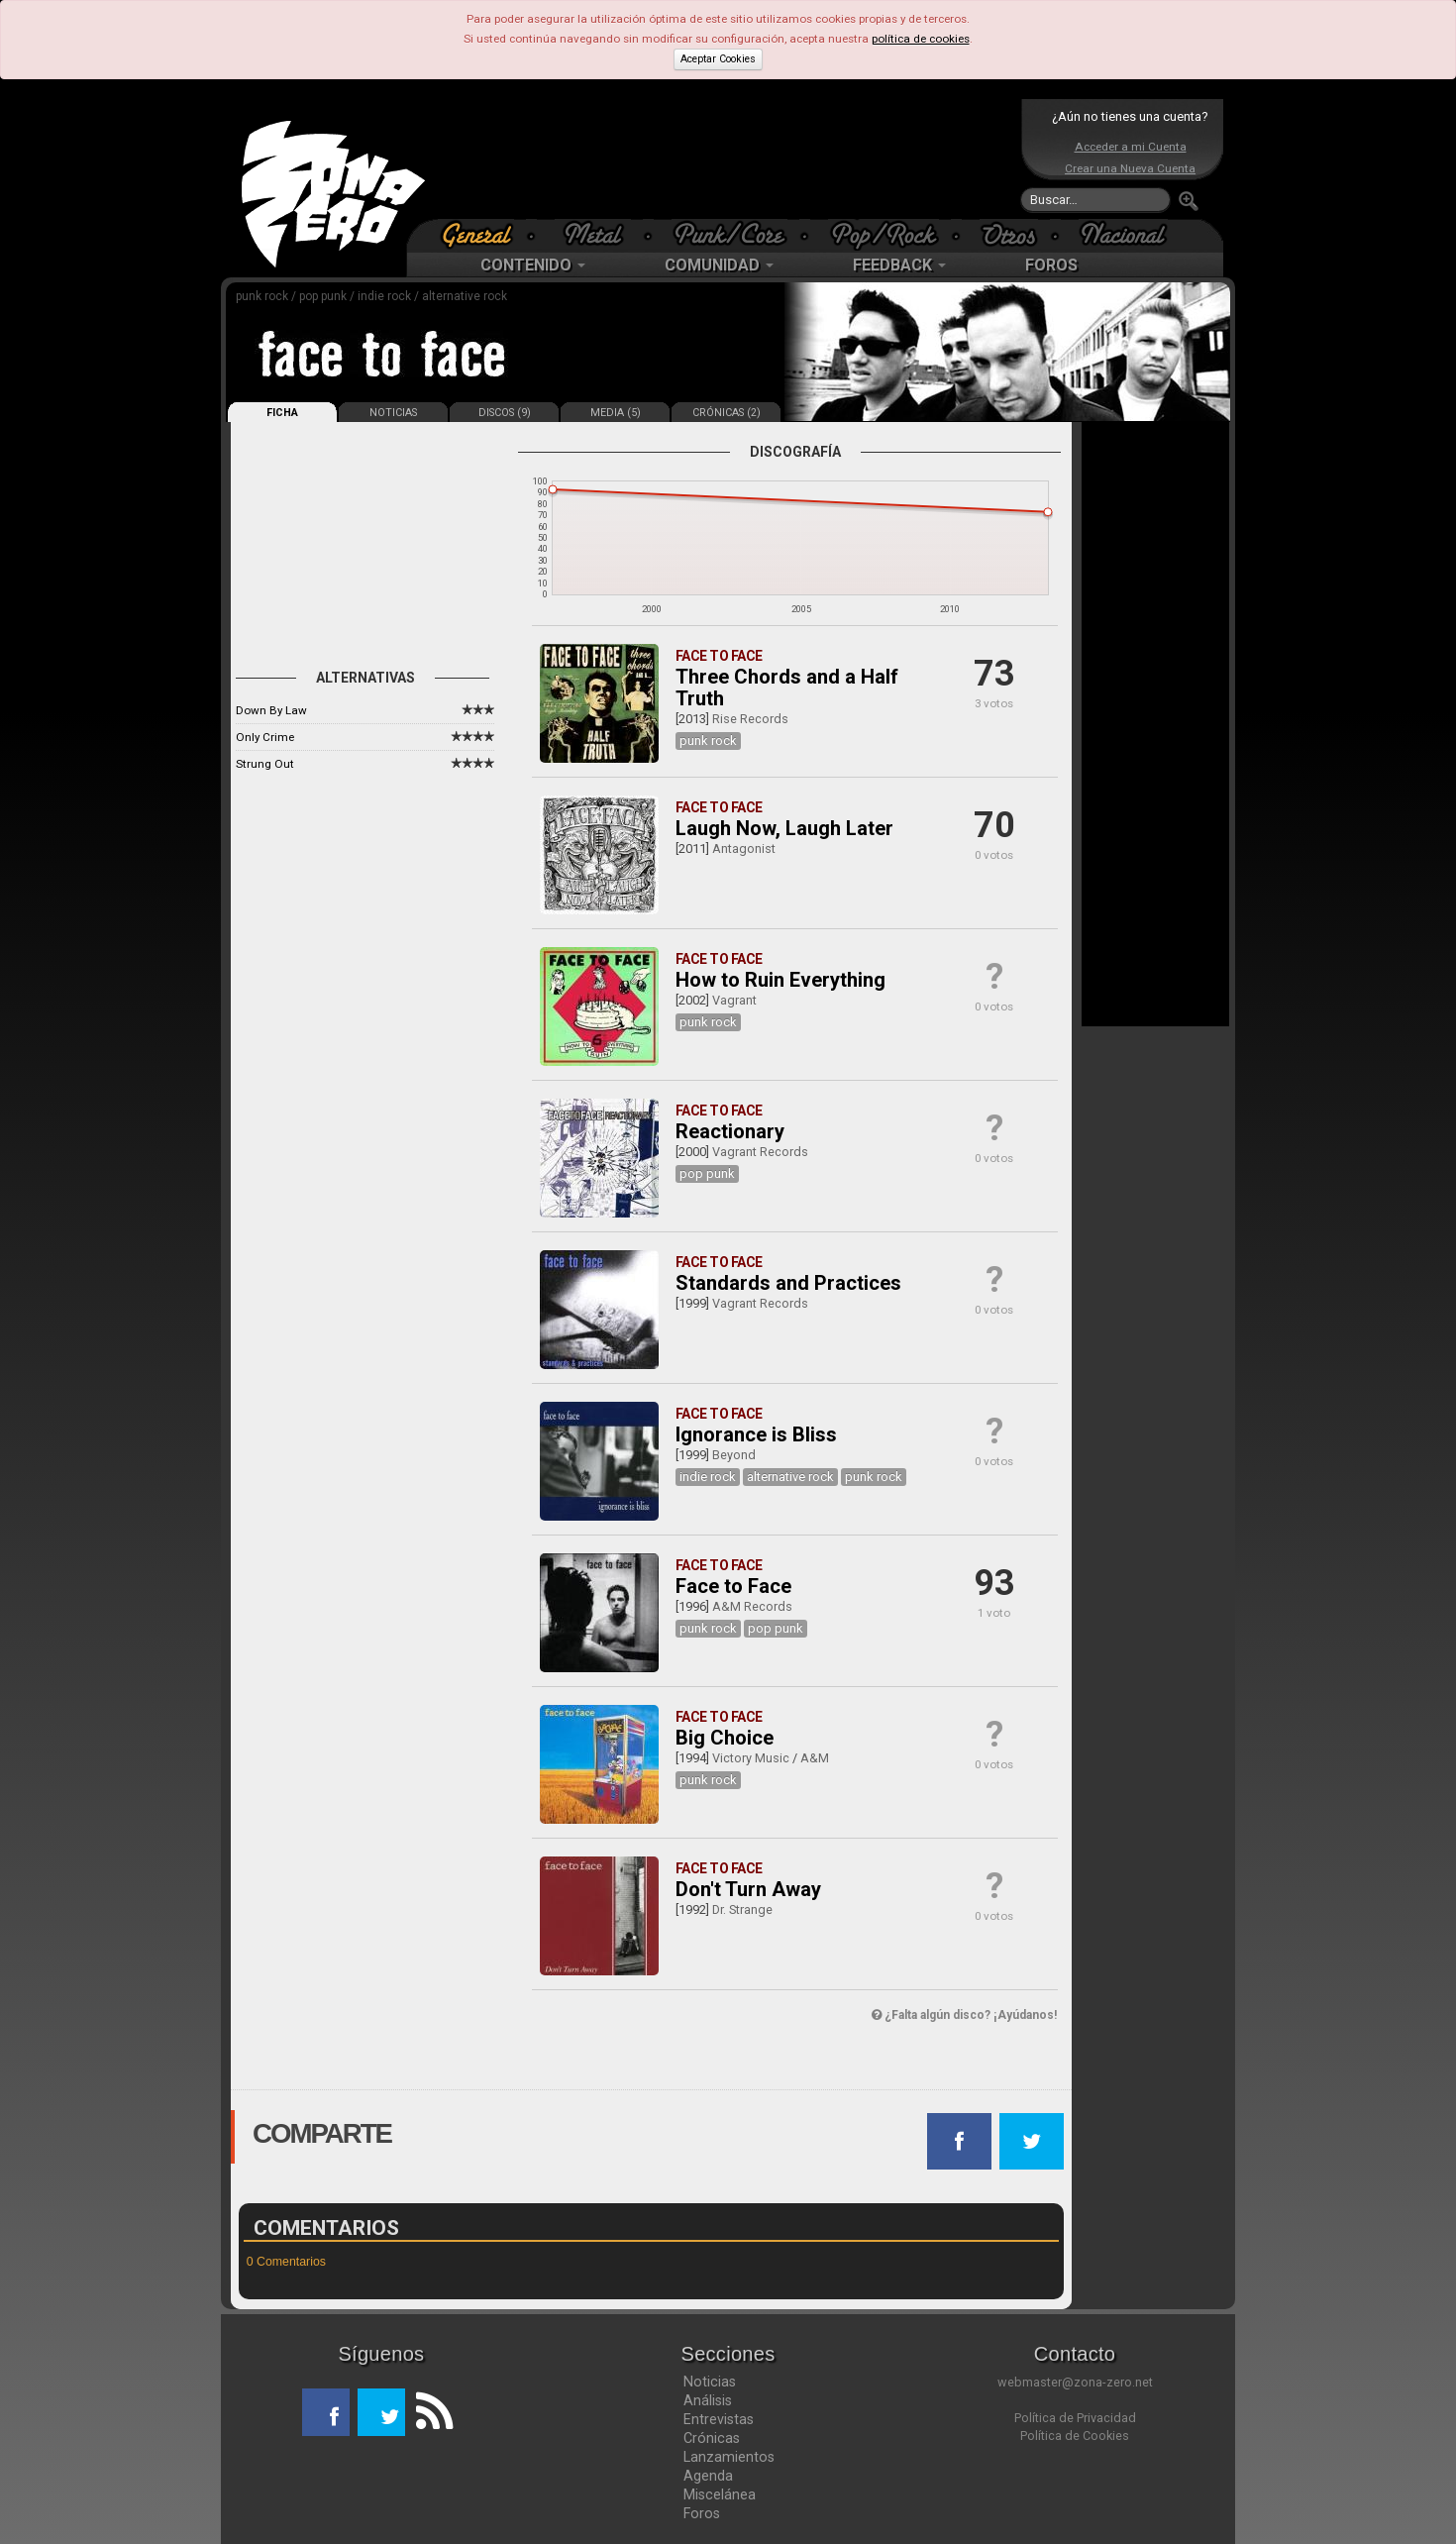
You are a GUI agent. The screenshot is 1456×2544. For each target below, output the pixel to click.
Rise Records (750, 718)
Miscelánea (719, 2494)
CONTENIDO (532, 265)
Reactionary (730, 1131)
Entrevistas (718, 2419)
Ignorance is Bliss (756, 1434)
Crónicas (711, 2438)
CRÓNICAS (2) (726, 412)
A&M (814, 1757)
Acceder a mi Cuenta (1131, 147)
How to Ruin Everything (780, 980)
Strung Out (265, 764)
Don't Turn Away (748, 1889)
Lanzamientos (729, 2457)
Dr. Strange (742, 1909)
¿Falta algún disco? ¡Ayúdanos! (964, 2015)
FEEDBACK (899, 265)
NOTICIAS (393, 412)
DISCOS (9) (504, 412)
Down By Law (271, 710)
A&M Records (752, 1606)
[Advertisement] (723, 158)
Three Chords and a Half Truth (787, 687)
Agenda (708, 2476)
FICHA (282, 412)
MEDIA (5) (615, 412)
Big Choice (725, 1738)
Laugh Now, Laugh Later (784, 828)
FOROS (1051, 265)
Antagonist (744, 848)
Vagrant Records (760, 1151)
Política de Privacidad (1075, 2417)
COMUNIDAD (719, 265)
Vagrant (734, 1000)
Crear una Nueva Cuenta (1130, 168)
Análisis (707, 2400)
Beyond (734, 1454)
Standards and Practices (788, 1283)
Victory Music (750, 1757)
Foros (701, 2513)
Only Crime (265, 737)
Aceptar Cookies (718, 59)
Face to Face (733, 1586)
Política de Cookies (1074, 2435)
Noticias (709, 2381)
